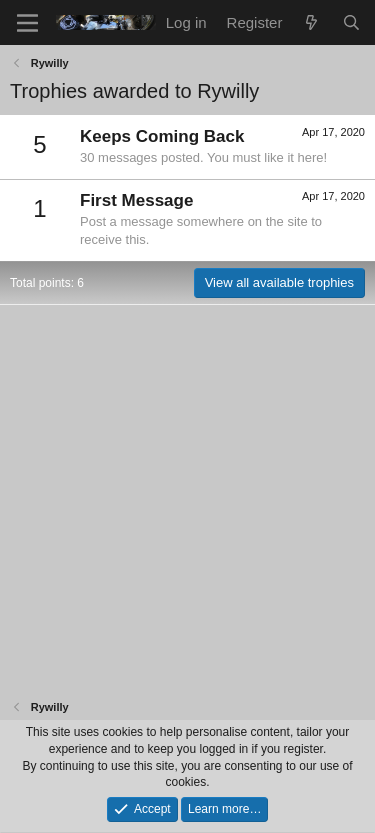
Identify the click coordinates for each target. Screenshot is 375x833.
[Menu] (27, 23)
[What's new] (311, 22)
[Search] (351, 22)
